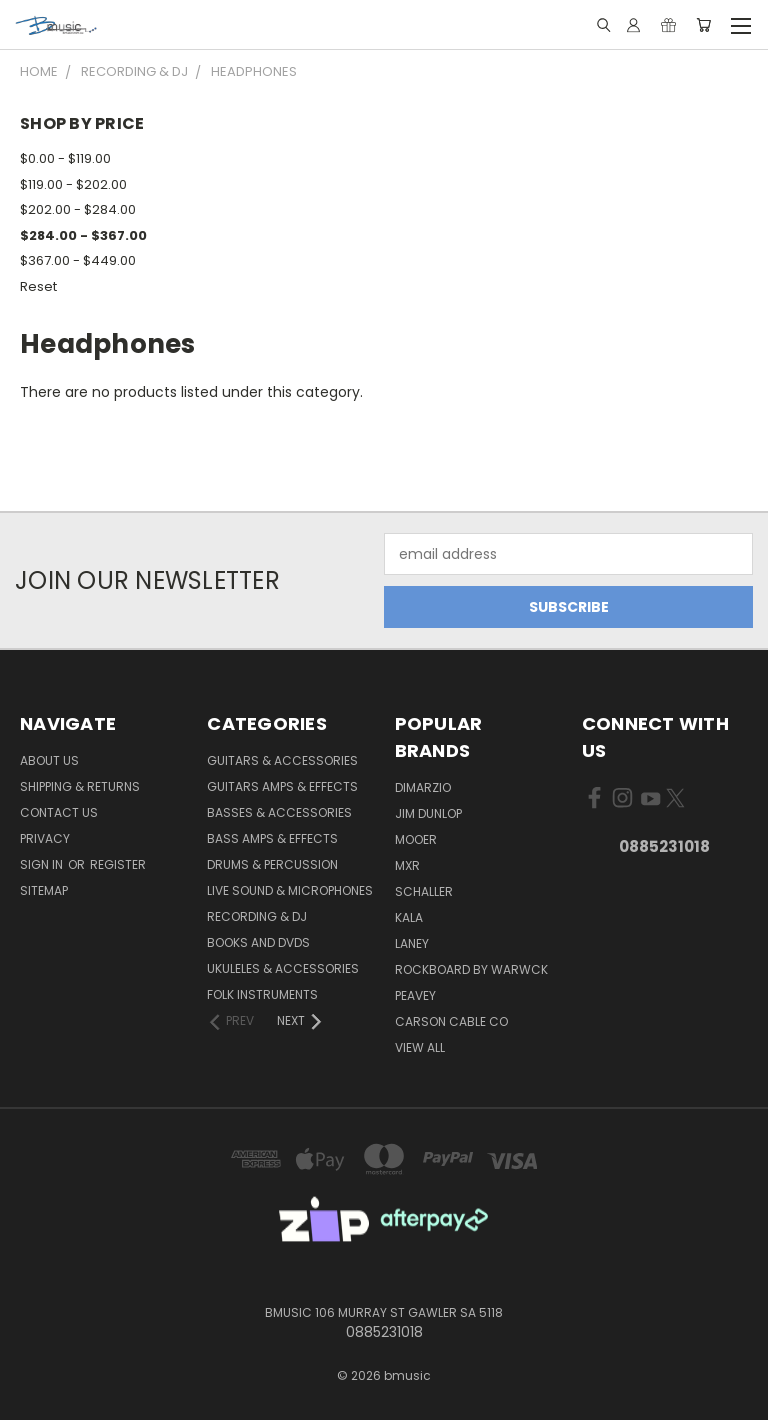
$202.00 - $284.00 (78, 209)
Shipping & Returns (80, 786)
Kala (409, 917)
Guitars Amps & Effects (282, 786)
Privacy (45, 838)
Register (118, 864)
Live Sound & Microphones (290, 890)
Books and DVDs (258, 942)
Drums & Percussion (272, 864)
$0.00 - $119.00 (65, 158)
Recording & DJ (257, 916)
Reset (38, 286)
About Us (49, 760)
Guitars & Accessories (282, 760)
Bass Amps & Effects (272, 838)
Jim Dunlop (428, 813)
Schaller (424, 891)
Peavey (415, 995)
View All (420, 1047)
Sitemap (44, 890)
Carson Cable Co (451, 1021)
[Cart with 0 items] (703, 25)
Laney (412, 943)
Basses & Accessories (279, 812)
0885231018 (664, 846)
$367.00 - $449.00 (78, 260)
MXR (407, 865)
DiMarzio (423, 787)
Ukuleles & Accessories (283, 968)
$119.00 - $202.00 (73, 184)
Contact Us (59, 812)
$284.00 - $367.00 (83, 235)
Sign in (43, 864)
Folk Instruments (262, 994)
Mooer (416, 839)
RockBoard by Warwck (471, 969)
